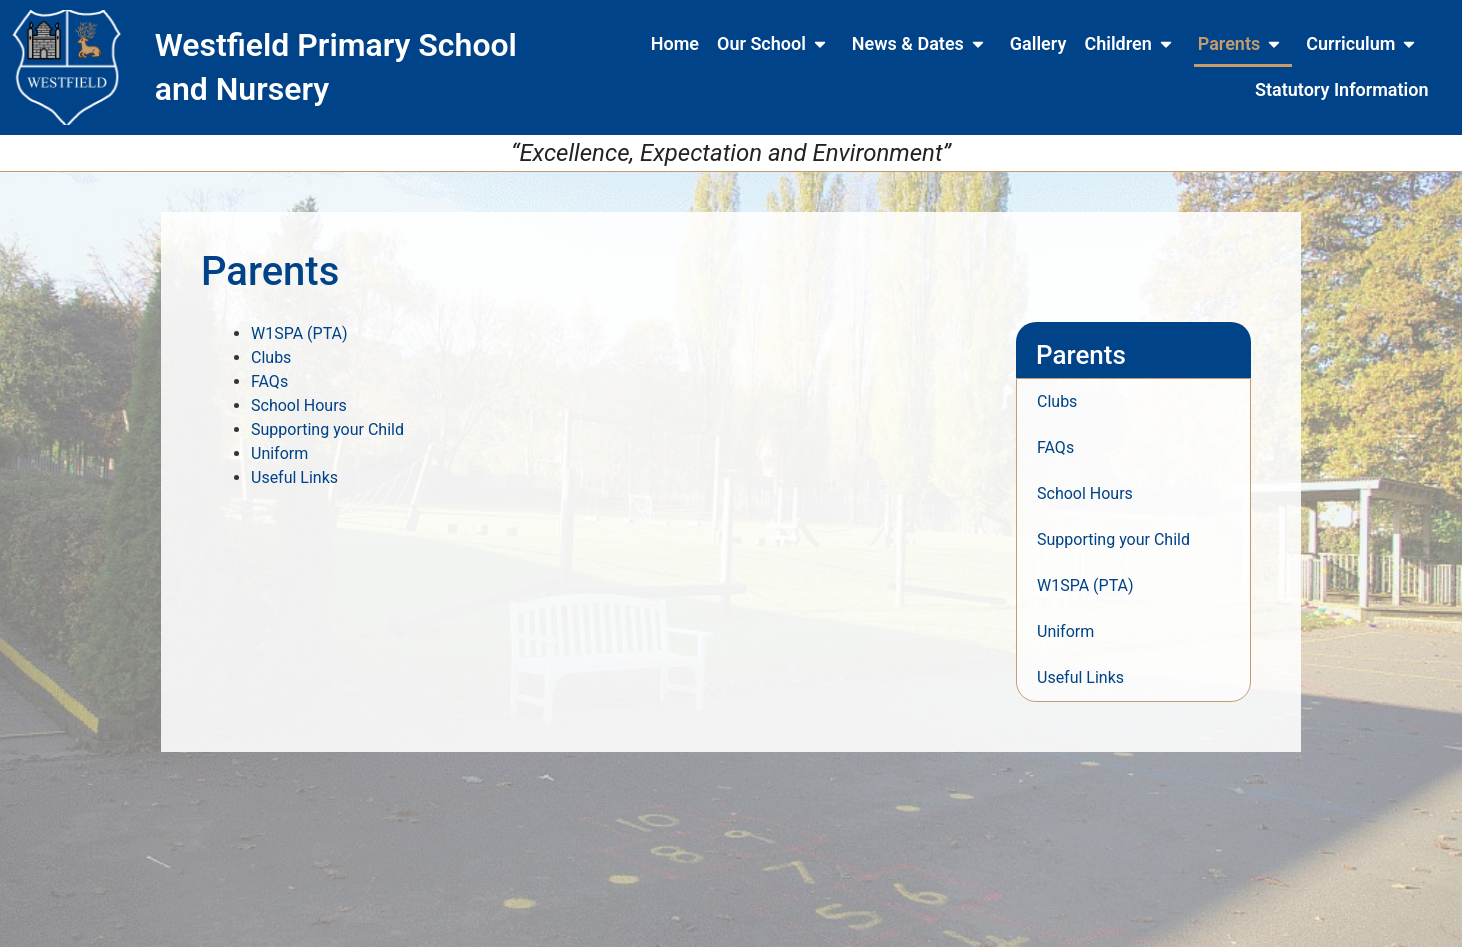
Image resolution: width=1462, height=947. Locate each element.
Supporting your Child (327, 429)
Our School (775, 44)
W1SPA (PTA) (299, 333)
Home (675, 43)
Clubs (271, 357)
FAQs (269, 381)
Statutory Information (1341, 89)
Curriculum (1364, 44)
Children (1131, 44)
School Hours (299, 405)
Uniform (279, 453)
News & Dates (922, 44)
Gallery (1038, 43)
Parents (1243, 44)
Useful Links (294, 477)
